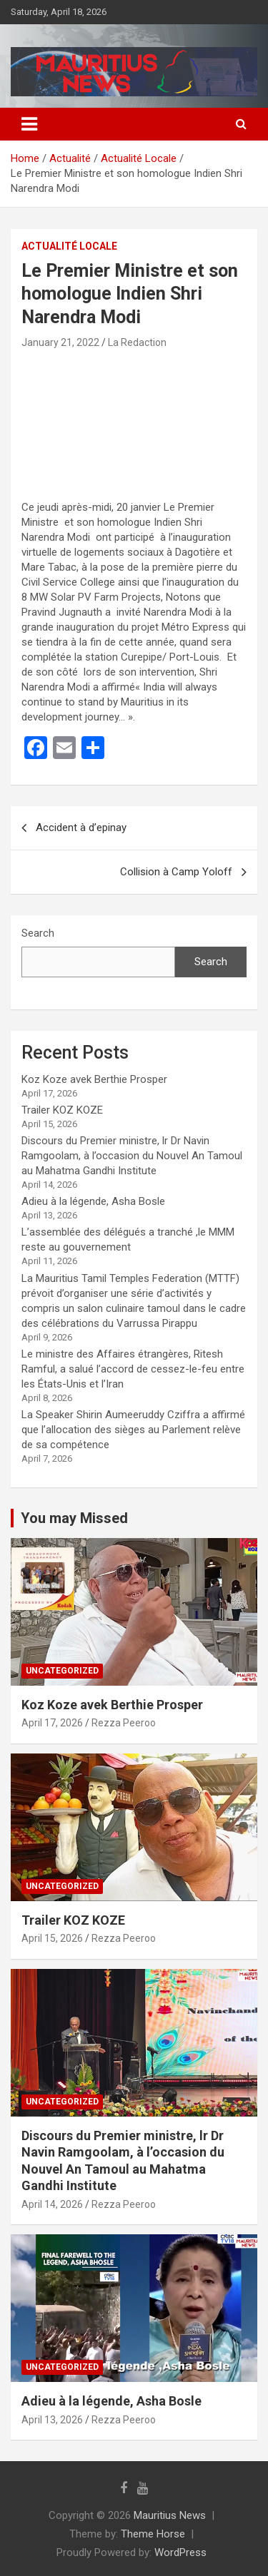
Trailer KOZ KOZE (62, 1110)
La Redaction (137, 342)
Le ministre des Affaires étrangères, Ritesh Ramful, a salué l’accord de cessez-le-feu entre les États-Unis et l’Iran (132, 1369)
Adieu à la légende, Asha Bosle (93, 1201)
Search (37, 933)
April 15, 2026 (52, 1938)
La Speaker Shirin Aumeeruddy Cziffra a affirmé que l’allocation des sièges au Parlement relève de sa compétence (133, 1429)
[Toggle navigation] (29, 124)
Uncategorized (62, 1671)
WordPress (180, 2552)
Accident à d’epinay (81, 827)
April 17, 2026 (52, 1723)
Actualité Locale (69, 246)
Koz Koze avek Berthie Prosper (94, 1079)
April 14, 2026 (52, 2204)
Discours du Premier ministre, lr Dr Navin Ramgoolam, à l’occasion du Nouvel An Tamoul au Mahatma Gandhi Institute (131, 1155)
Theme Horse (153, 2533)
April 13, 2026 (52, 2419)
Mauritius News (170, 2515)
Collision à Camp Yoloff (176, 871)
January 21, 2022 (60, 342)
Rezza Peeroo (123, 1723)
